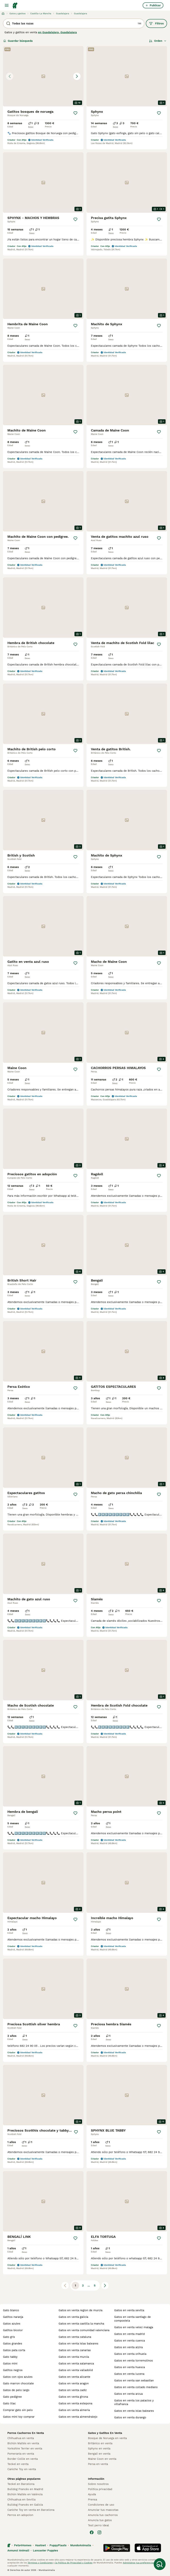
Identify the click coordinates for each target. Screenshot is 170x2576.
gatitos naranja (13, 2317)
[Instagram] (99, 2532)
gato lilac (9, 2403)
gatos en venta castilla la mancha (81, 2323)
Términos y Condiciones (40, 2562)
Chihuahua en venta (20, 2438)
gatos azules (11, 2323)
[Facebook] (91, 2532)
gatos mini (10, 2363)
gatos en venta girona (73, 2396)
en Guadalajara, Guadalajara (57, 32)
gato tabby (10, 2356)
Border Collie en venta (22, 2459)
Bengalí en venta (99, 2453)
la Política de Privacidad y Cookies (73, 2562)
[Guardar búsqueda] (160, 2564)
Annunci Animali (18, 2550)
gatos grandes (12, 2343)
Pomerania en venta (20, 2453)
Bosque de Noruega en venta (107, 2438)
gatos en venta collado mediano (136, 2387)
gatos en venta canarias (75, 2350)
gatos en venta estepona (75, 2403)
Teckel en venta (17, 2464)
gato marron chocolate (18, 2383)
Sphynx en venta (99, 2448)
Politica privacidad (100, 2489)
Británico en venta (100, 2443)
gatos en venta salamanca (76, 2363)
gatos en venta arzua (128, 2393)
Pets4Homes (22, 2545)
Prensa (92, 2499)
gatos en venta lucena (129, 2374)
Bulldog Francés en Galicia (25, 2504)
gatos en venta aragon (74, 2383)
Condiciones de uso (101, 2504)
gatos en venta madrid (129, 2334)
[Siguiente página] (105, 2285)
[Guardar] (75, 113)
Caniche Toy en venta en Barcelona (30, 2510)
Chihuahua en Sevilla (21, 2499)
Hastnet (40, 2545)
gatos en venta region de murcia (80, 2310)
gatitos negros (13, 2370)
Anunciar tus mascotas (103, 2510)
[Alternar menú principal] (6, 5)
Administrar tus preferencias (138, 2562)
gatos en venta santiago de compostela (132, 2318)
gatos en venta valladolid (76, 2370)
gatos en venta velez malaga (133, 2327)
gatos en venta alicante (74, 2376)
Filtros (156, 23)
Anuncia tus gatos (100, 2520)
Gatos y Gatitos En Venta (105, 2433)
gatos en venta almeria (74, 2410)
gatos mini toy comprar (19, 2416)
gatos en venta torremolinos (133, 2360)
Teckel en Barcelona (20, 2484)
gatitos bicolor (13, 2330)
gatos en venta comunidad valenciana (84, 2330)
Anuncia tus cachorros (103, 2515)
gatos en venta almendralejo (78, 2416)
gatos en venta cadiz (73, 2390)
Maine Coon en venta (102, 2459)
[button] (43, 76)
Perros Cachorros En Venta (25, 2433)
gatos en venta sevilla (129, 2310)
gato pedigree (12, 2396)
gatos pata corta (14, 2350)
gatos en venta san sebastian (134, 2380)
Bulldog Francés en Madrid (25, 2489)
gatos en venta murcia (74, 2356)
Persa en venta (98, 2464)
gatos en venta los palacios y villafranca (134, 2402)
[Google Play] (116, 2547)
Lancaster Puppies (45, 2550)
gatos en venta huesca (129, 2367)
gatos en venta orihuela (130, 2354)
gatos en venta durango (130, 2417)
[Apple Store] (148, 2547)
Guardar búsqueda (18, 41)
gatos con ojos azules (18, 2376)
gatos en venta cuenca (129, 2340)
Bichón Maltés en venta (23, 2443)
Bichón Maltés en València (24, 2494)
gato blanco (11, 2310)
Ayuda (92, 2494)
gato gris (9, 2337)
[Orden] (158, 41)
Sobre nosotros (98, 2484)
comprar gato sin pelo (18, 2410)
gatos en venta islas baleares (78, 2343)
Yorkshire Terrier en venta (24, 2448)
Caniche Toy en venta (21, 2469)
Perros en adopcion (20, 2515)
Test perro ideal (98, 2525)
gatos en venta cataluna (75, 2337)
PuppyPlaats (58, 2545)
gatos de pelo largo (16, 2390)
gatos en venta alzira (128, 2347)
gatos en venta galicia (73, 2317)
